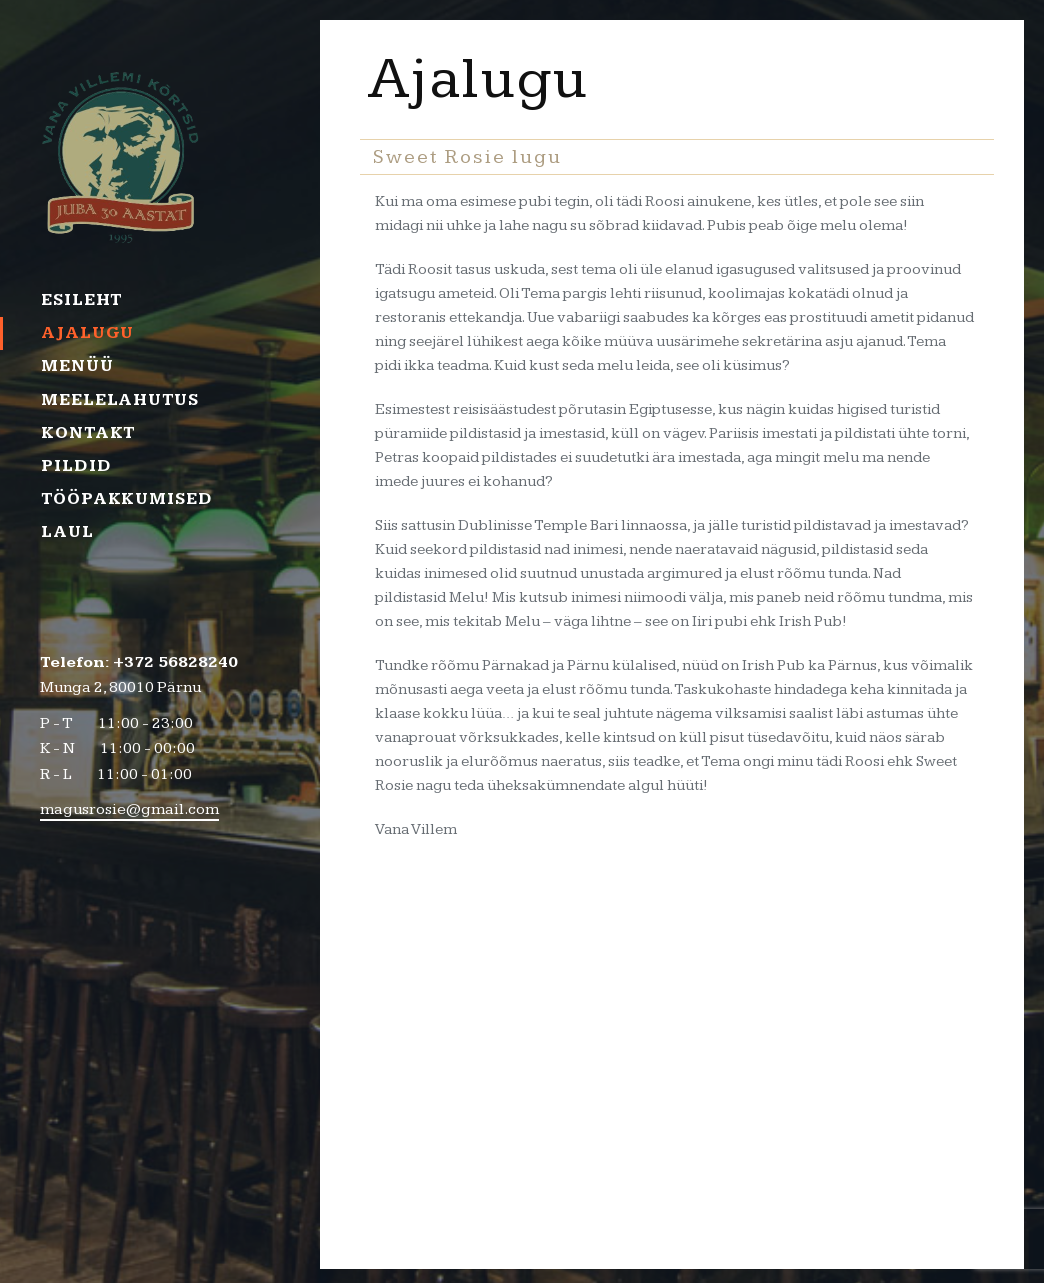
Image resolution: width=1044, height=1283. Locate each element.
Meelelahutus (120, 400)
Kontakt (88, 433)
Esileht (81, 300)
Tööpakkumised (122, 499)
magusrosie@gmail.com (129, 809)
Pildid (76, 466)
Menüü (77, 366)
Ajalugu (87, 333)
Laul (67, 532)
